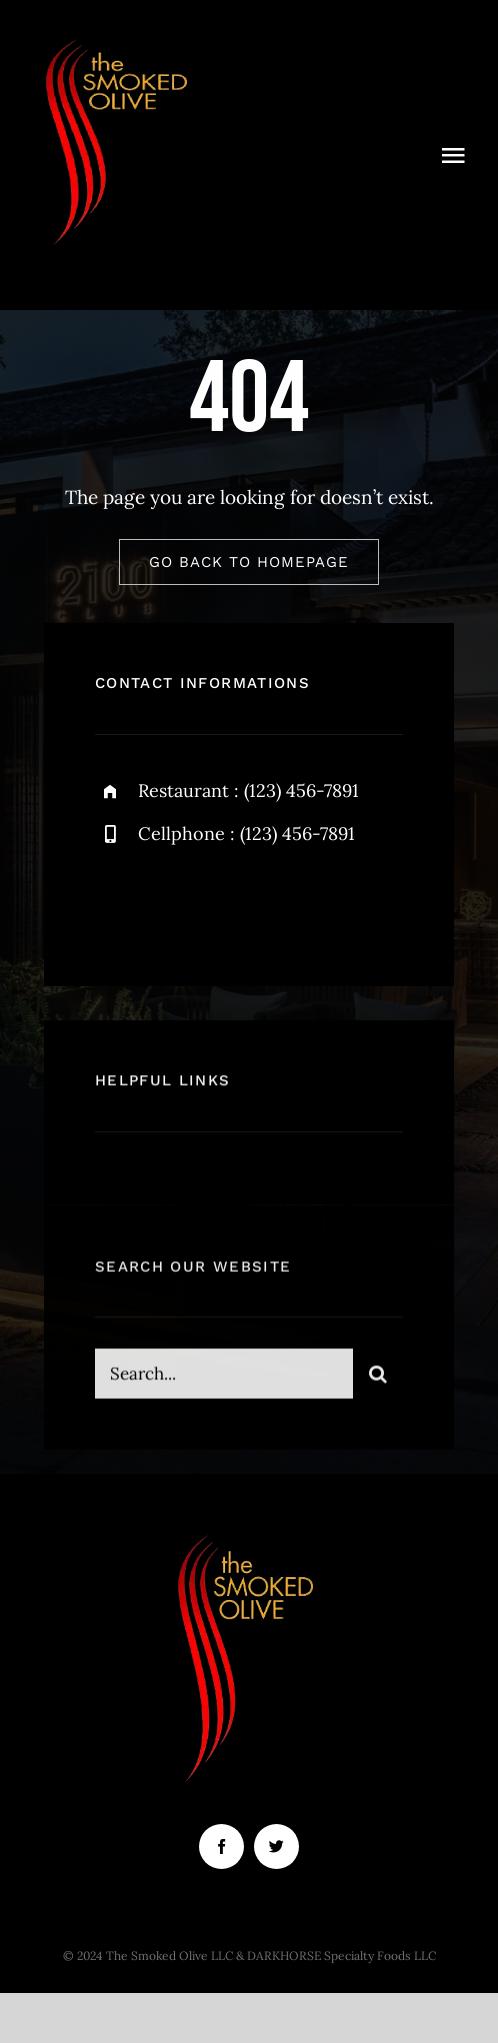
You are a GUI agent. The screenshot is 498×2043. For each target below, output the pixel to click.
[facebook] (117, 902)
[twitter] (172, 902)
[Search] (378, 1381)
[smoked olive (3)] (120, 39)
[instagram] (227, 902)
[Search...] (224, 1381)
